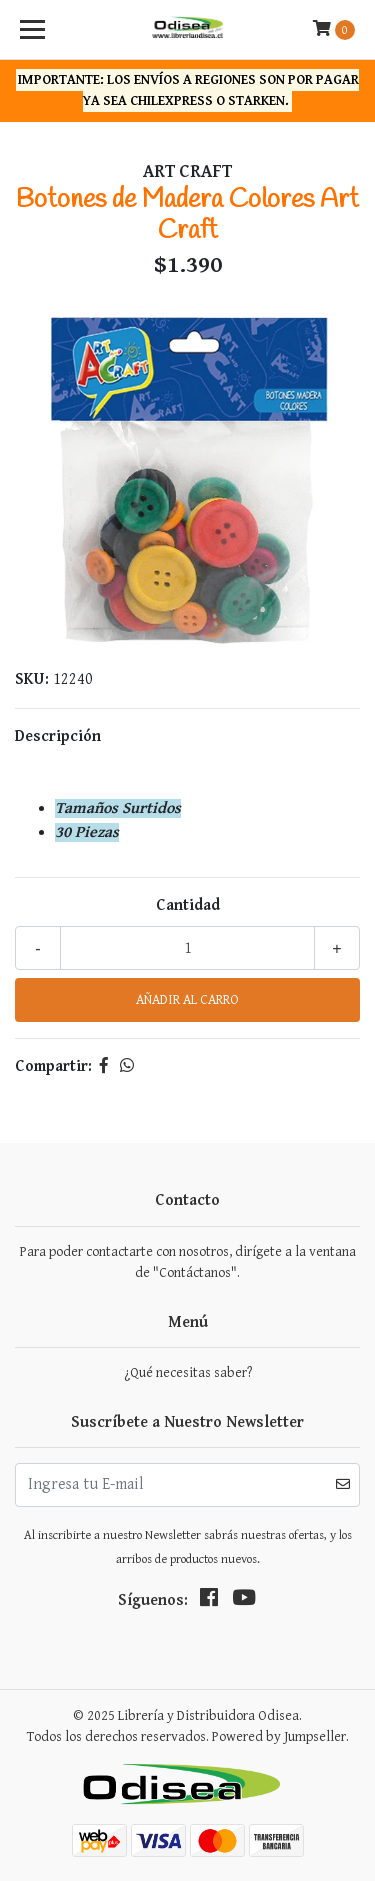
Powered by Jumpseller (279, 1737)
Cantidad (188, 905)
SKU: (32, 679)
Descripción (58, 736)
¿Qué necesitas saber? (188, 1373)
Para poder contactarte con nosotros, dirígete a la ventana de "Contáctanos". (188, 1262)
